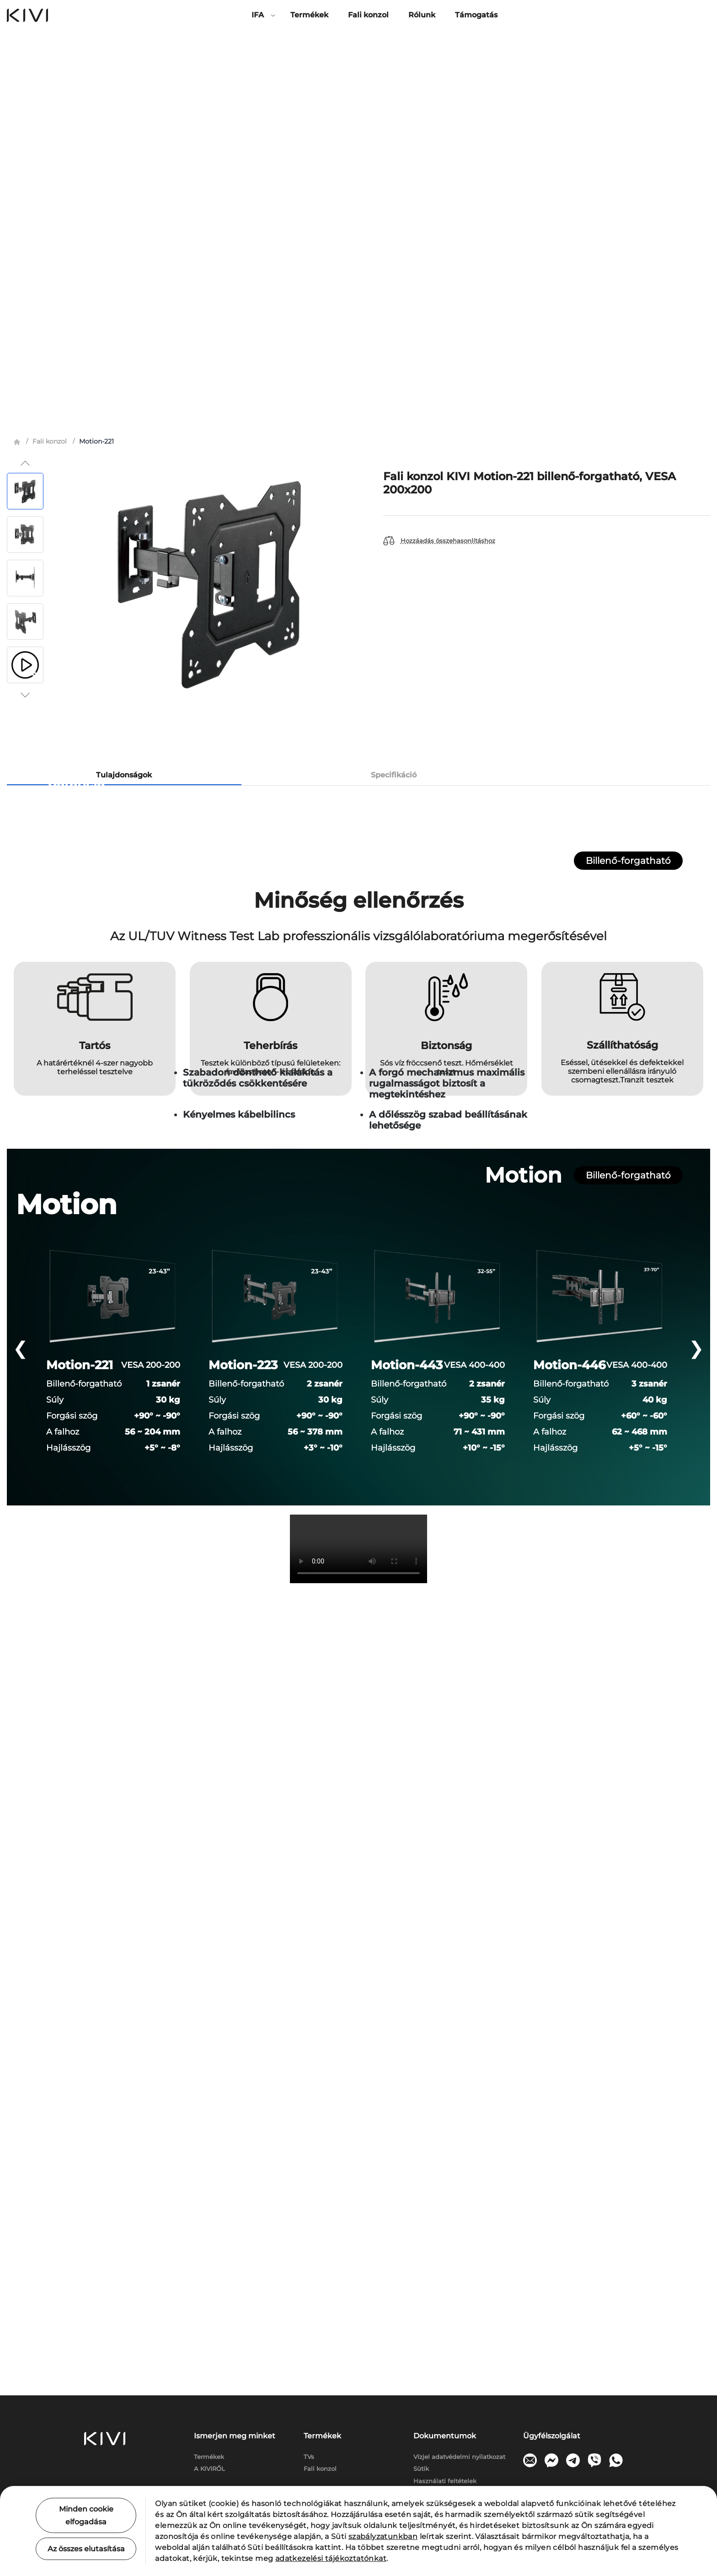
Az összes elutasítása (86, 2548)
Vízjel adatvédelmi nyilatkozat (459, 2456)
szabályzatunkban (382, 2536)
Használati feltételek (444, 2481)
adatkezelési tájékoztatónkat (330, 2558)
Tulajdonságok (124, 385)
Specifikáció (394, 385)
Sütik (421, 2468)
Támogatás (476, 15)
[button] (25, 74)
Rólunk (421, 15)
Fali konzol (368, 15)
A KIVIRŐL (209, 2468)
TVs (309, 2456)
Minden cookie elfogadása (86, 2515)
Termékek (309, 15)
